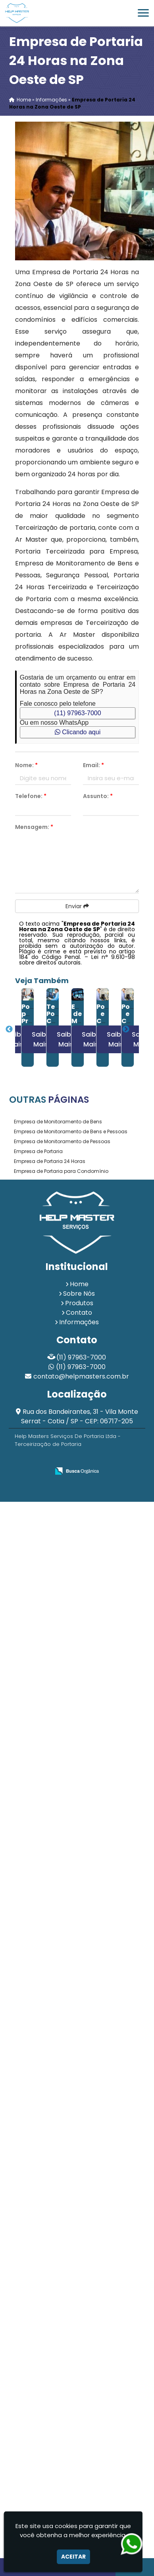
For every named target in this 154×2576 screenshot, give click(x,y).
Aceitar (73, 2557)
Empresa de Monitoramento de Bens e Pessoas (70, 1131)
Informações (79, 1322)
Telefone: (30, 796)
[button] (143, 13)
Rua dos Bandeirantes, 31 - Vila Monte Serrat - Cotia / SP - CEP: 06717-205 (79, 1416)
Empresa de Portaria (38, 1151)
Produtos (79, 1303)
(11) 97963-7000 (77, 713)
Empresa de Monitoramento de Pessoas (62, 1141)
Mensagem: (34, 827)
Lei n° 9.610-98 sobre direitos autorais (77, 959)
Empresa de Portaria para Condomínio (61, 1171)
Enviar (77, 906)
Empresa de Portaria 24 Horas (49, 1161)
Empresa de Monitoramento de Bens (58, 1121)
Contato (79, 1312)
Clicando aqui (77, 732)
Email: (93, 765)
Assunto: (98, 796)
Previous (9, 1029)
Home (79, 1284)
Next (126, 1029)
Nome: (26, 765)
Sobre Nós (79, 1293)
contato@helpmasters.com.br (81, 1376)
